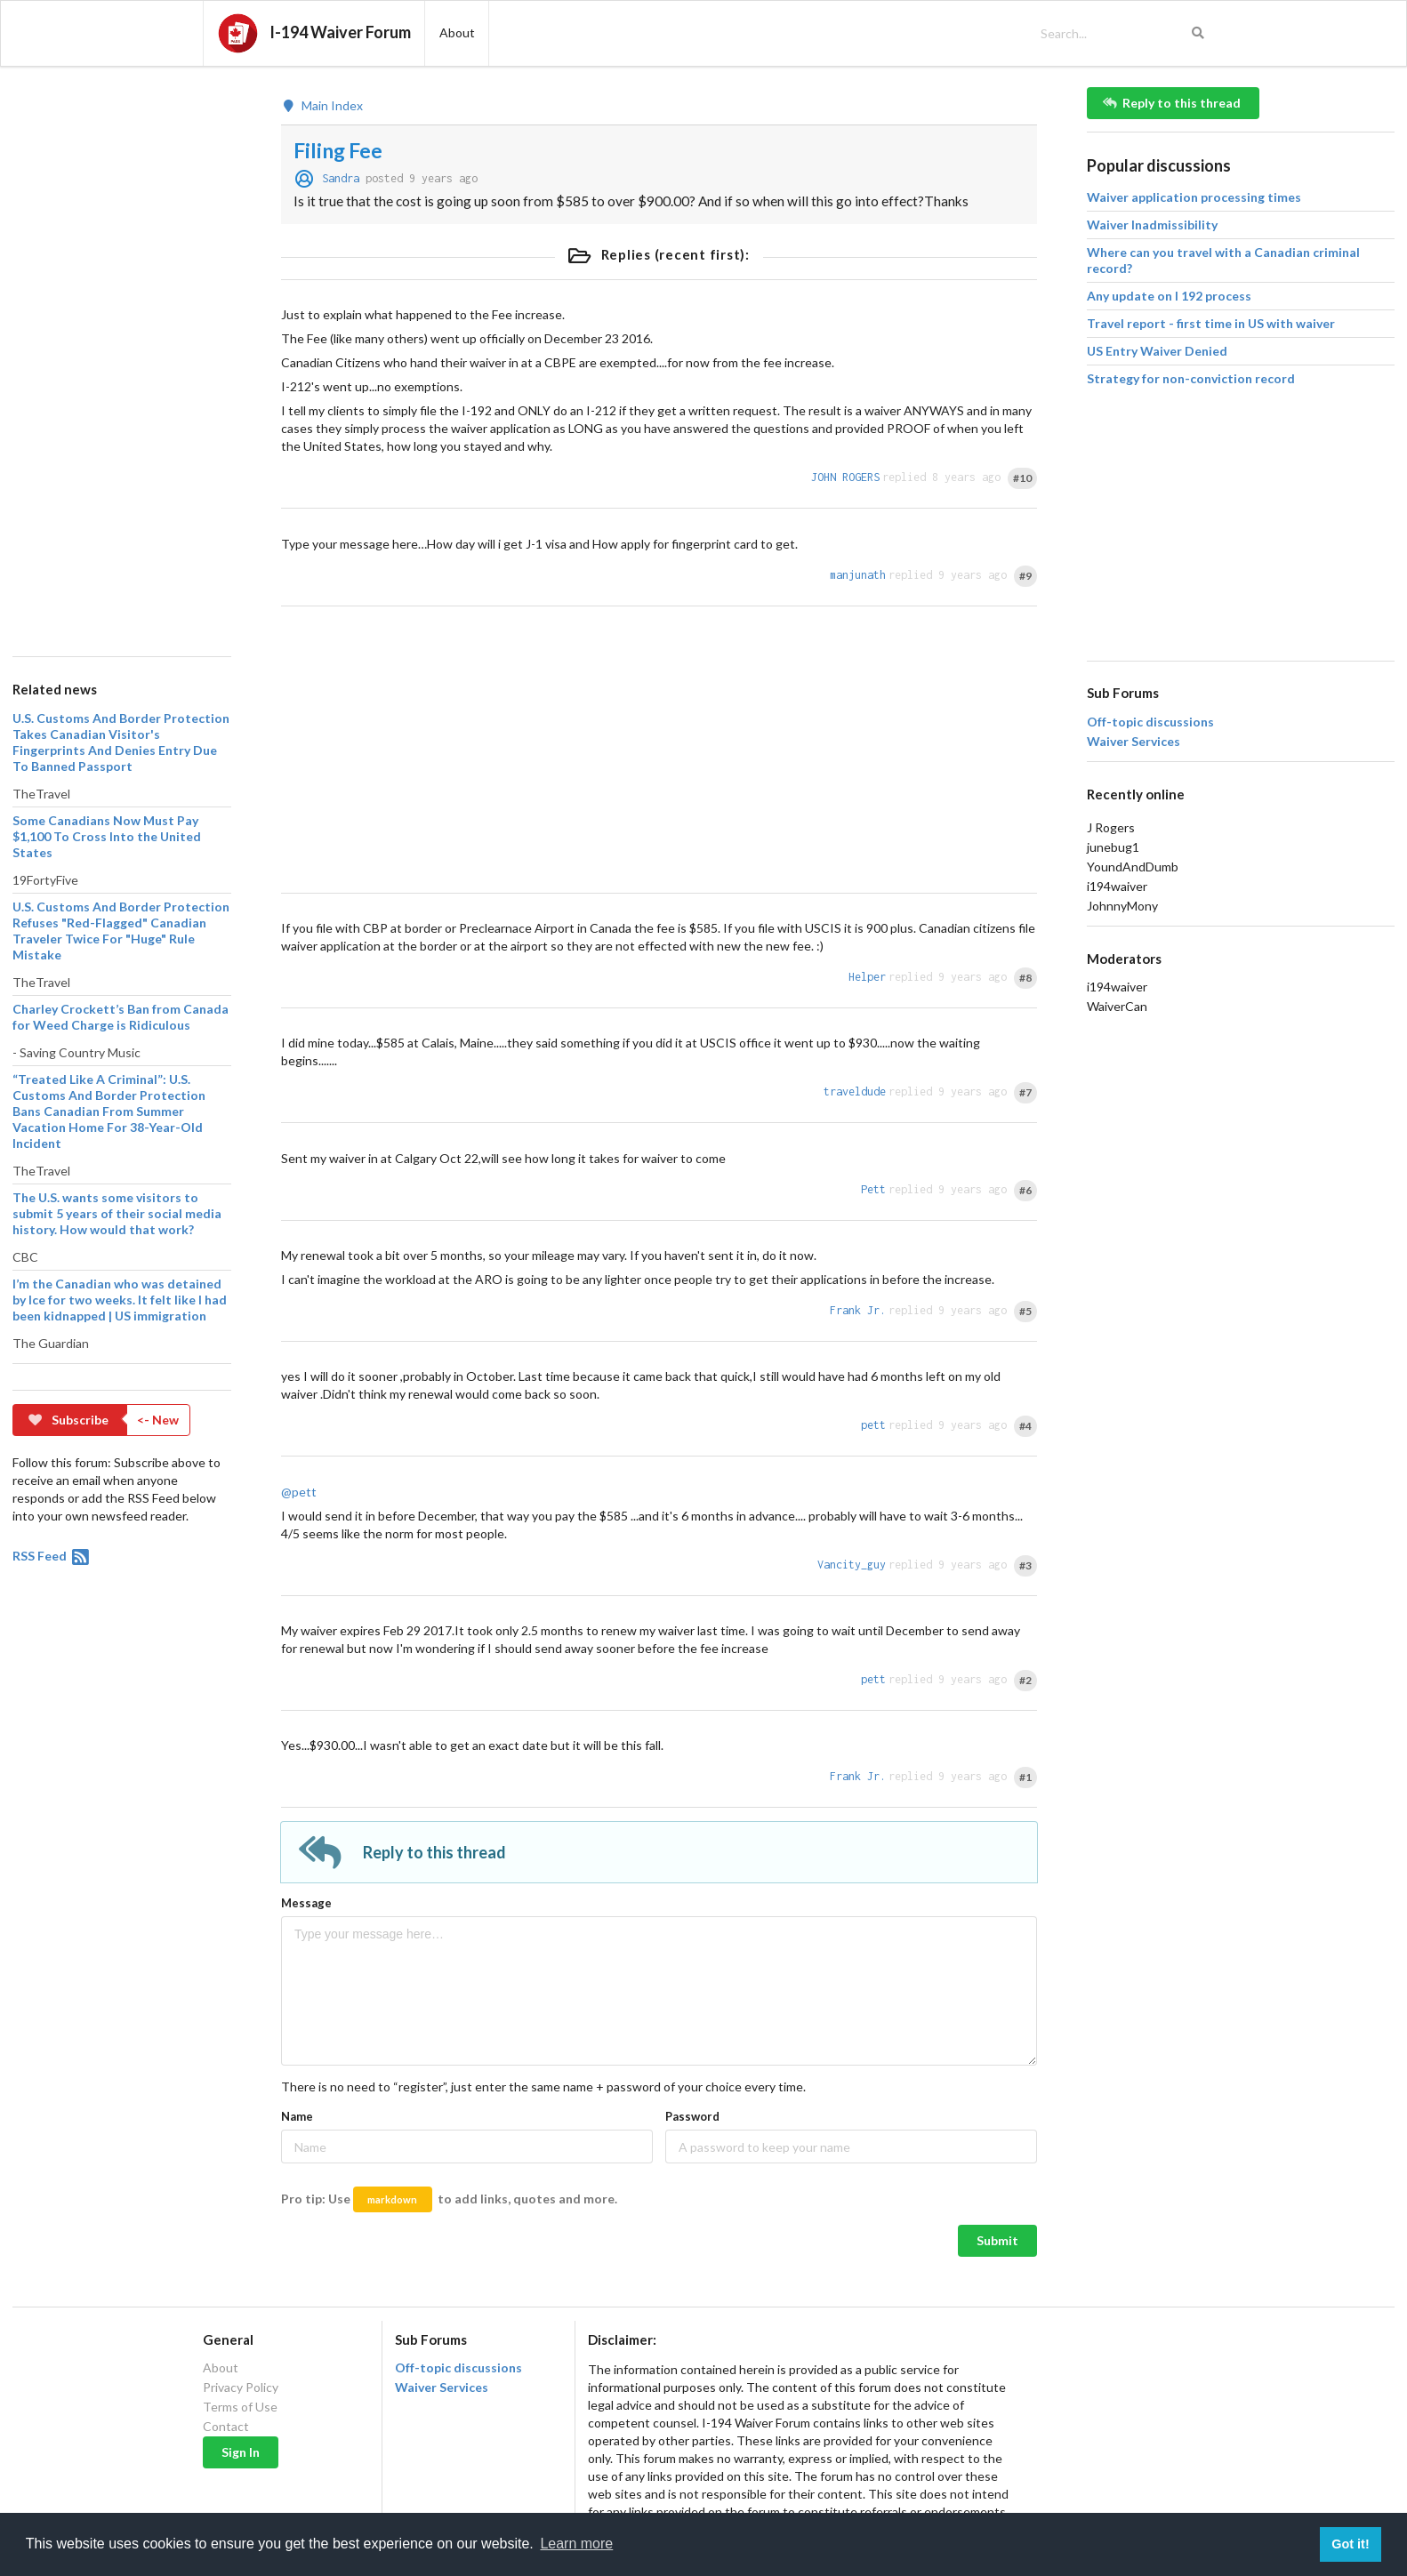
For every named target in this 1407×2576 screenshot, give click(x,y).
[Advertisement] (120, 354)
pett (873, 1425)
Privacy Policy (240, 2387)
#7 (1025, 1092)
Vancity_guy (851, 1564)
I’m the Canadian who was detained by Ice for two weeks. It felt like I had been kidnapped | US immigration (119, 1299)
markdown (392, 2199)
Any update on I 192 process (1169, 295)
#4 (1025, 1425)
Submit (997, 2240)
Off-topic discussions (1150, 722)
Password (692, 2116)
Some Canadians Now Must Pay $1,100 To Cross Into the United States (106, 836)
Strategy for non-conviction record (1191, 378)
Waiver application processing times (1194, 197)
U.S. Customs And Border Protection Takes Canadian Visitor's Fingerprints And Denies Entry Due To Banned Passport (120, 742)
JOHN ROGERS (845, 477)
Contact (226, 2426)
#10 (1022, 478)
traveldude (855, 1091)
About (220, 2368)
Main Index (322, 106)
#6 (1025, 1190)
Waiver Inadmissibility (1152, 224)
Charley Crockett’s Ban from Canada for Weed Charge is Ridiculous (120, 1016)
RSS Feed (52, 1555)
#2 (1025, 1680)
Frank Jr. (858, 1310)
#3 (1025, 1565)
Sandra (340, 178)
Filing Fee (337, 150)
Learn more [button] (576, 2543)
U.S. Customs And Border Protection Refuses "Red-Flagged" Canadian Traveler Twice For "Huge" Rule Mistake (120, 930)
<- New (158, 1419)
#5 (1025, 1311)
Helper (867, 976)
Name (297, 2116)
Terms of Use (240, 2406)
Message (306, 1903)
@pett (299, 1491)
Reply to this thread (1172, 102)
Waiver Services (1133, 741)
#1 (1025, 1777)
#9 (1025, 575)
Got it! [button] (1350, 2544)
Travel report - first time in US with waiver (1211, 323)
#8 (1025, 977)
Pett (873, 1189)
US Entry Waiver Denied (1157, 350)
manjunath (858, 575)
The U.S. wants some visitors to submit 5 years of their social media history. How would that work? (116, 1213)
